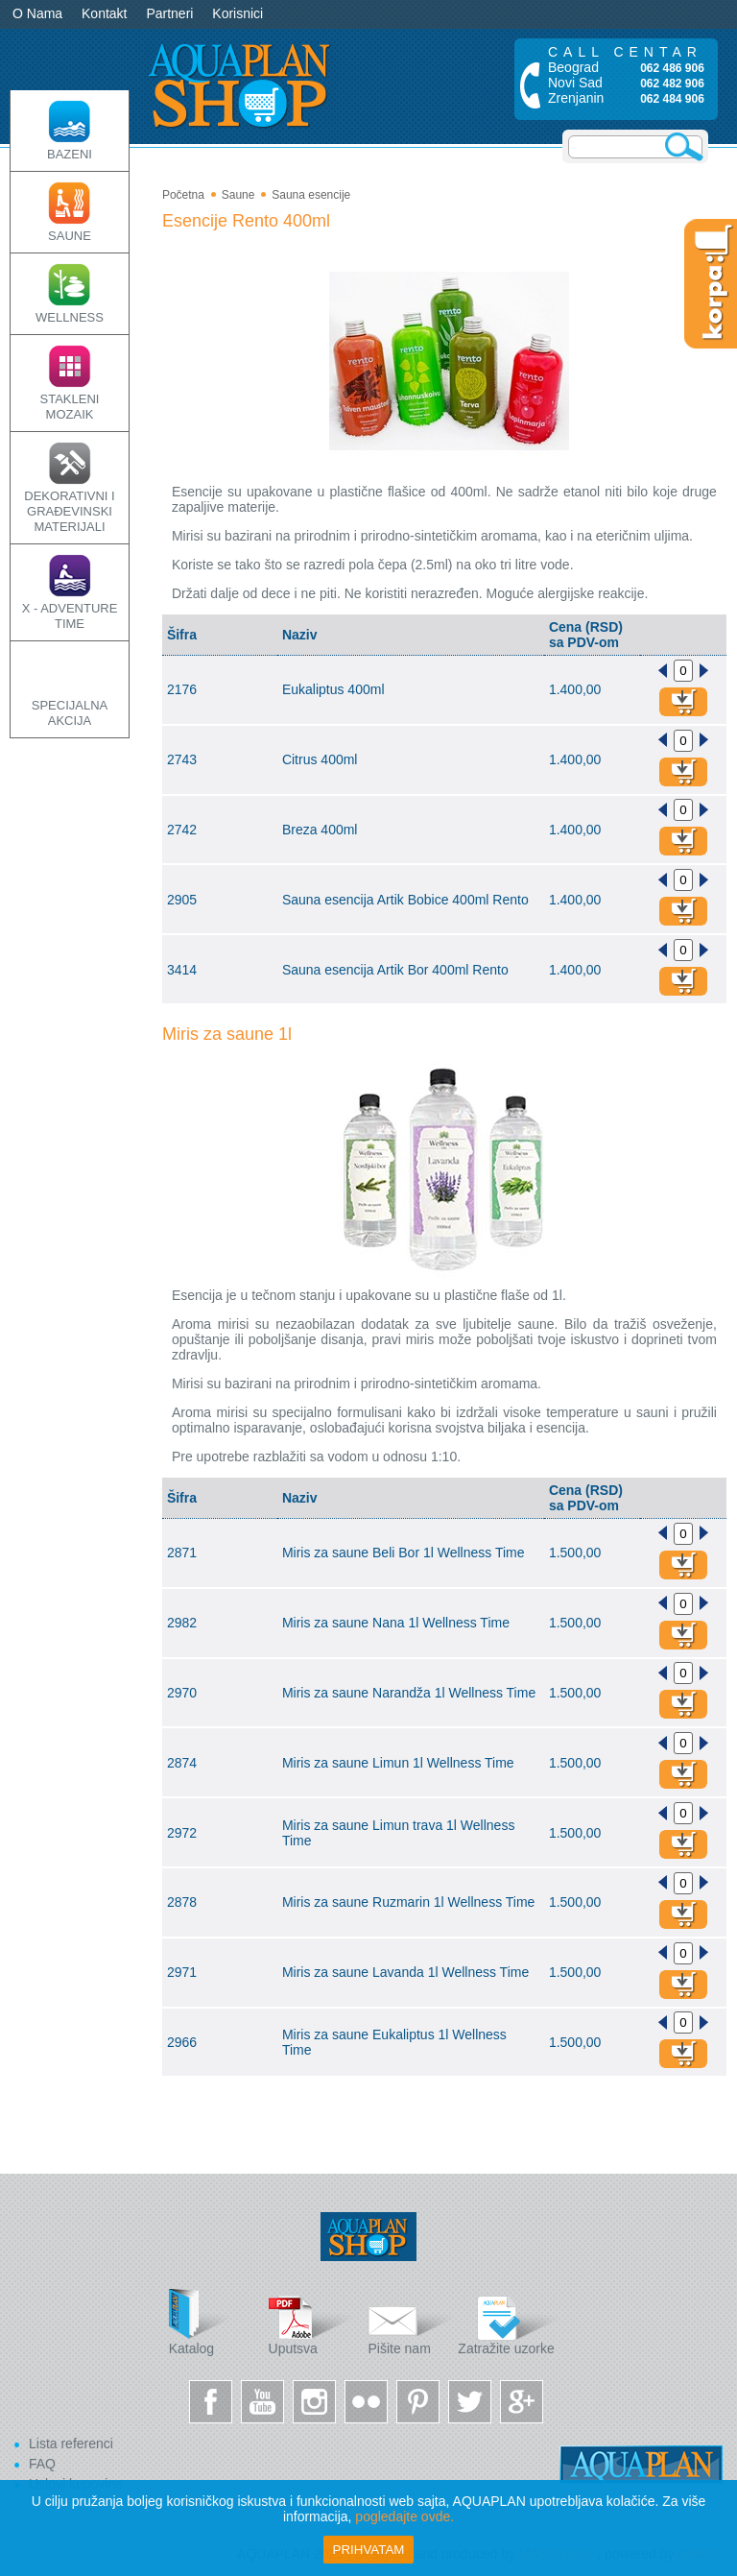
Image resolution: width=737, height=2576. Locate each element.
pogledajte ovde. (404, 2516)
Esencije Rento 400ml (246, 220)
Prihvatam (369, 2549)
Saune (238, 195)
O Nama (37, 13)
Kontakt (104, 13)
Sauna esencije (311, 195)
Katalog (212, 2322)
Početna (183, 195)
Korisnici (237, 13)
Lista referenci (71, 2443)
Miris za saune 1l (227, 1034)
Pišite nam (411, 2322)
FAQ (42, 2463)
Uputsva (312, 2322)
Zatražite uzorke (508, 2322)
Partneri (169, 13)
